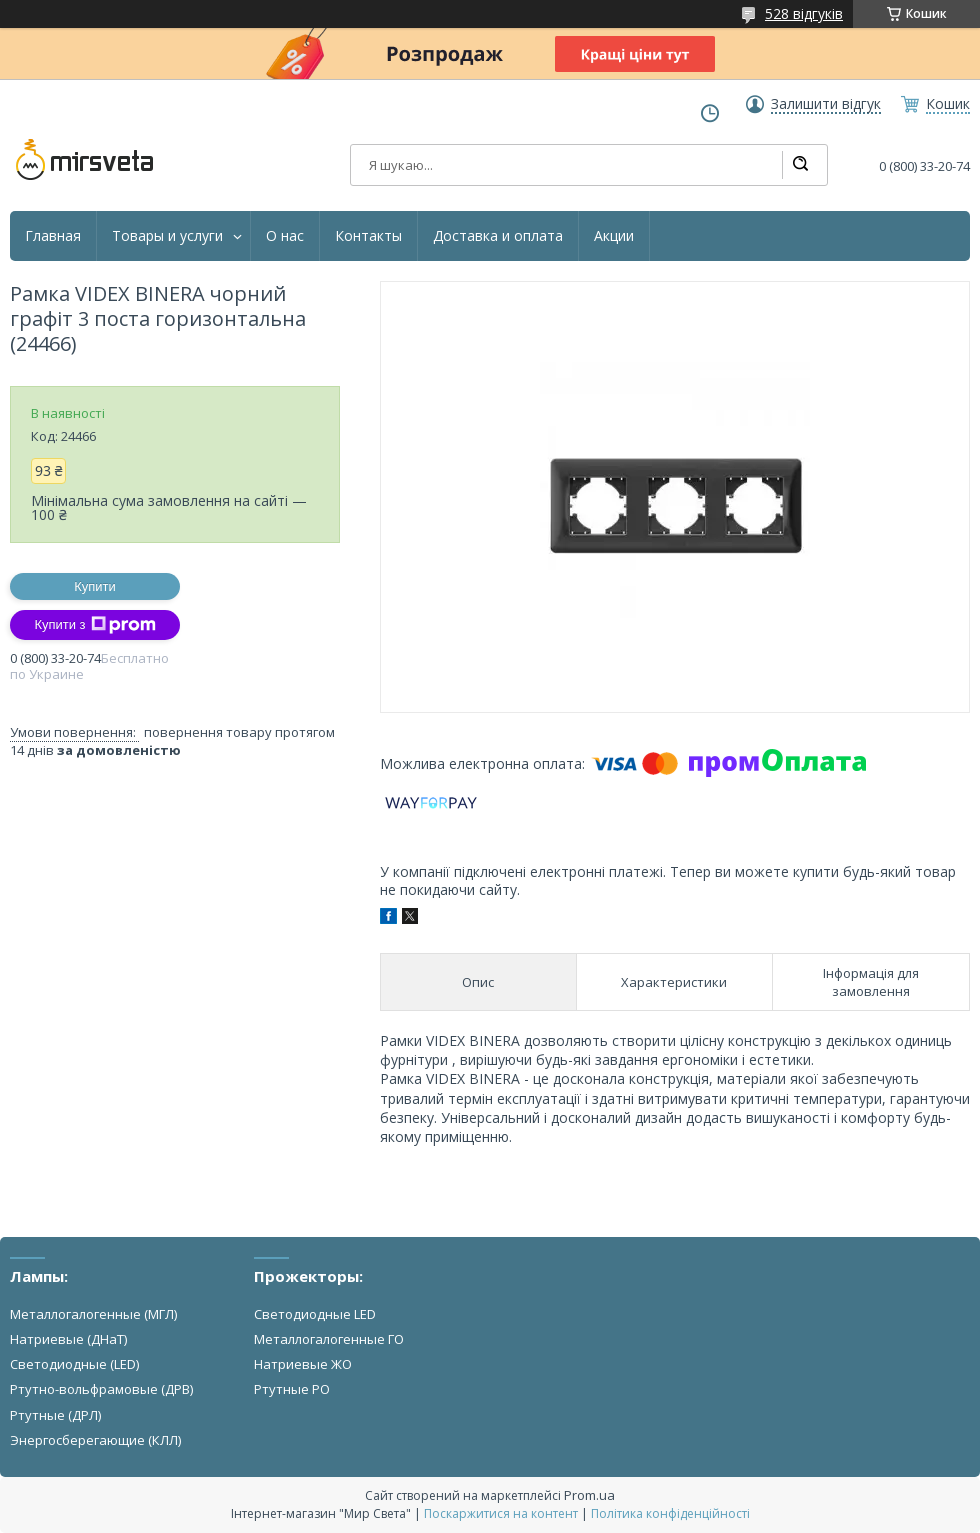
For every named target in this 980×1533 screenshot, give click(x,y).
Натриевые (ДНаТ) (68, 1339)
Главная (53, 236)
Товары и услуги (167, 236)
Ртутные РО (292, 1389)
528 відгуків (804, 13)
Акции (614, 236)
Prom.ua (589, 1495)
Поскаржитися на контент (501, 1513)
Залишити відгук (826, 104)
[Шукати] (800, 165)
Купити (95, 586)
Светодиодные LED (315, 1314)
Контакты (368, 236)
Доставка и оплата (498, 236)
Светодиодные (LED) (74, 1364)
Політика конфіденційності (670, 1513)
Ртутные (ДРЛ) (55, 1415)
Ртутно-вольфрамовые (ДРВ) (101, 1389)
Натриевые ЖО (303, 1364)
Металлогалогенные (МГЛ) (93, 1314)
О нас (285, 236)
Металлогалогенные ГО (329, 1339)
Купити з (94, 625)
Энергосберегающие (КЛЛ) (95, 1440)
